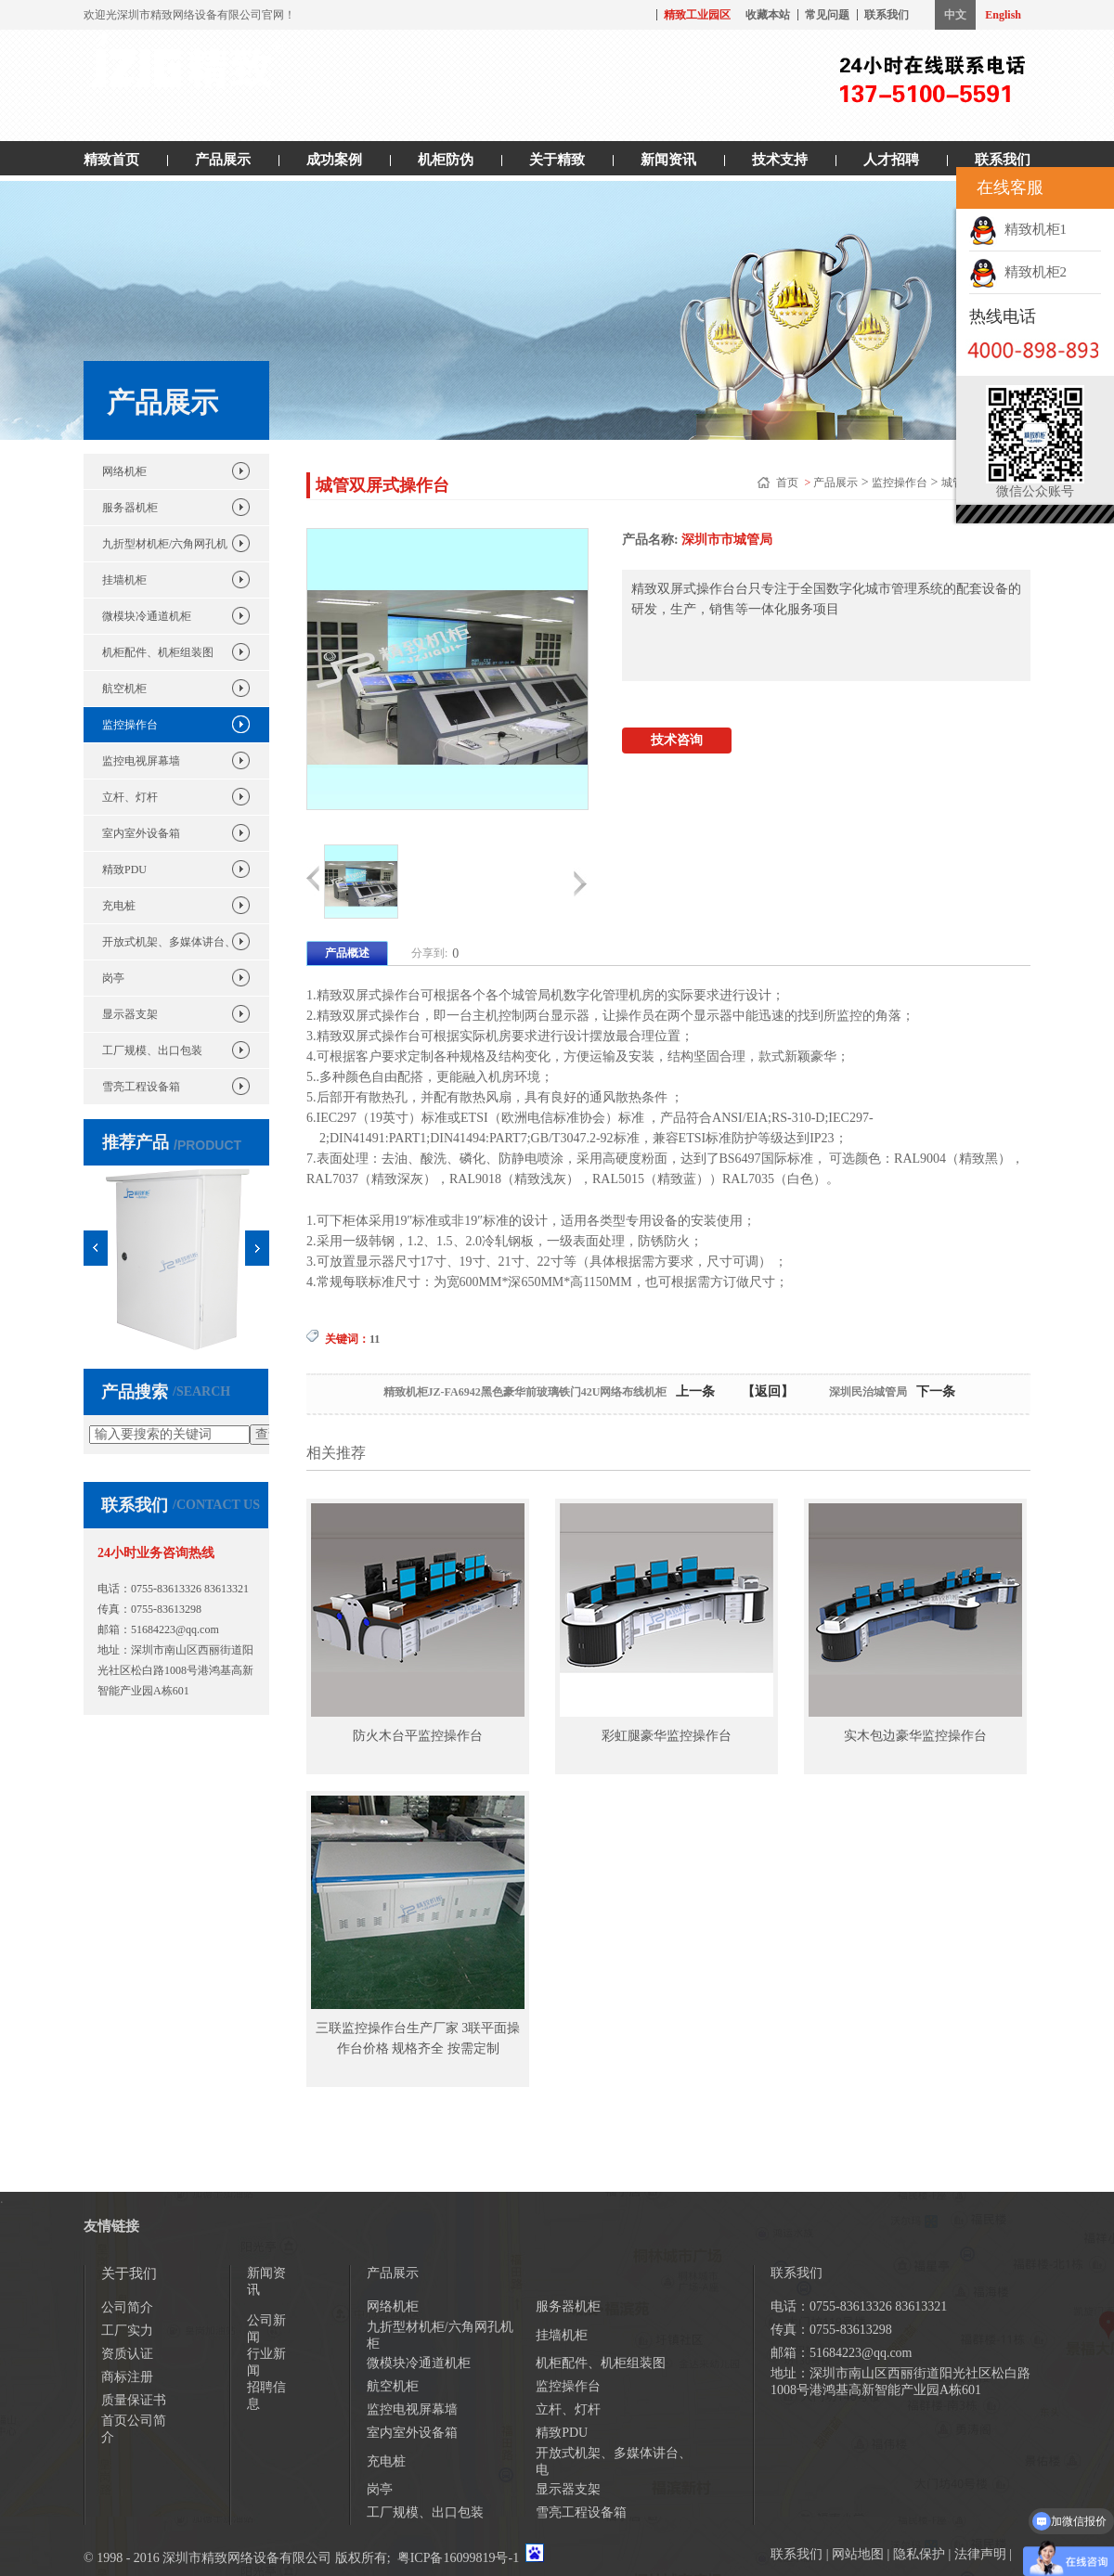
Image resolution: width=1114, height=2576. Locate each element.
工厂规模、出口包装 (152, 1050)
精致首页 (111, 159)
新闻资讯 (668, 159)
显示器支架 (130, 1014)
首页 (788, 482)
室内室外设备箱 (141, 833)
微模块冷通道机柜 (146, 616)
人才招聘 (891, 159)
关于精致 (557, 159)
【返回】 (768, 1391)
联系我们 (886, 14)
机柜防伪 (445, 159)
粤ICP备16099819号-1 (458, 2558)
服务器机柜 (130, 507)
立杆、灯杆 (130, 797)
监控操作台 (130, 724)
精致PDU (124, 869)
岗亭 (113, 978)
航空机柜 (124, 688)
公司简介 (127, 2307)
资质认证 (127, 2354)
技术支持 (780, 159)
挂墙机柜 (124, 579)
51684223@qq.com (175, 1629)
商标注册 (127, 2377)
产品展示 (223, 159)
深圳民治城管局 (868, 1391)
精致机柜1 (1018, 229)
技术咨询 (677, 740)
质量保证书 (133, 2400)
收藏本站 (767, 14)
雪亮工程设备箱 (141, 1086)
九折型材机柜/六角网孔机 (164, 543)
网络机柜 (124, 471)
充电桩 (119, 905)
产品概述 (347, 953)
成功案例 (334, 159)
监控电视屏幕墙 (141, 760)
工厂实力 (127, 2331)
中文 (955, 14)
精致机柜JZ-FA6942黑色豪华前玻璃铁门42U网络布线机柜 (525, 1391)
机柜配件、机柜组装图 (158, 652)
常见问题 (827, 14)
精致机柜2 (1018, 271)
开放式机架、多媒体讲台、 (169, 941)
